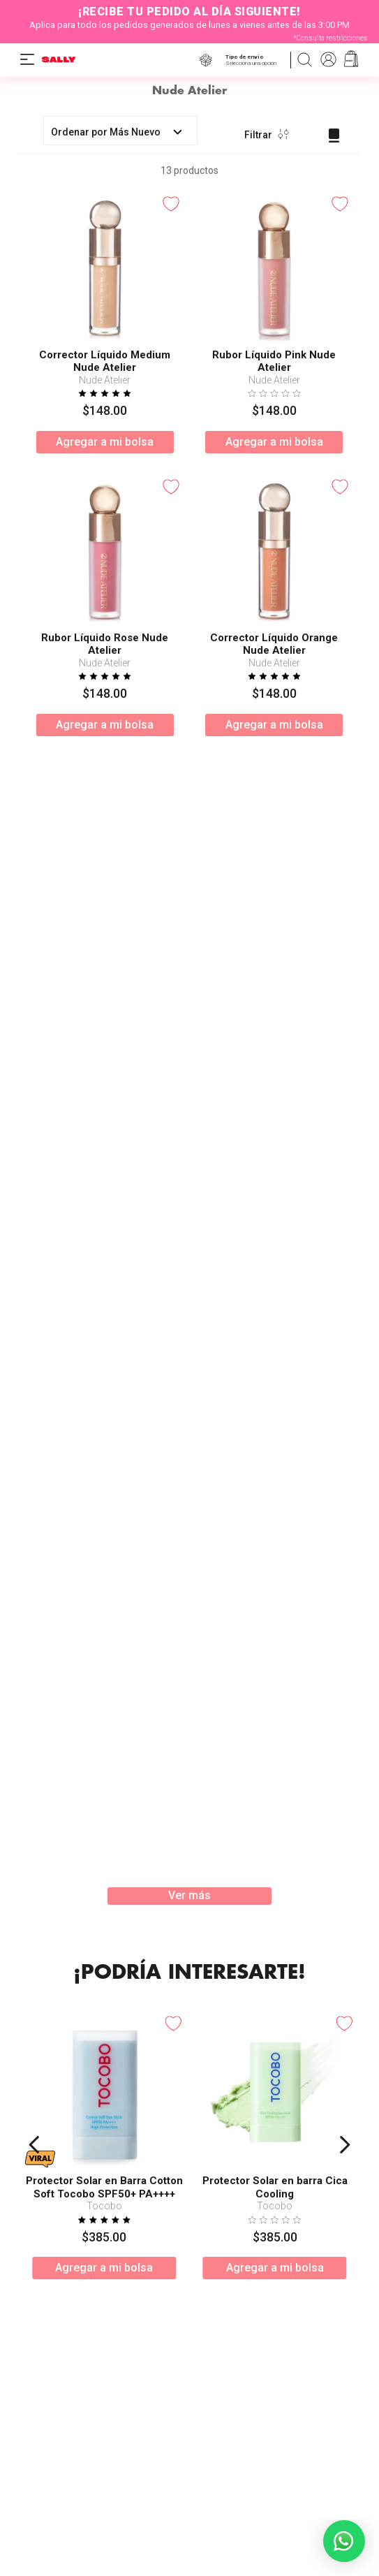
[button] (253, 60)
